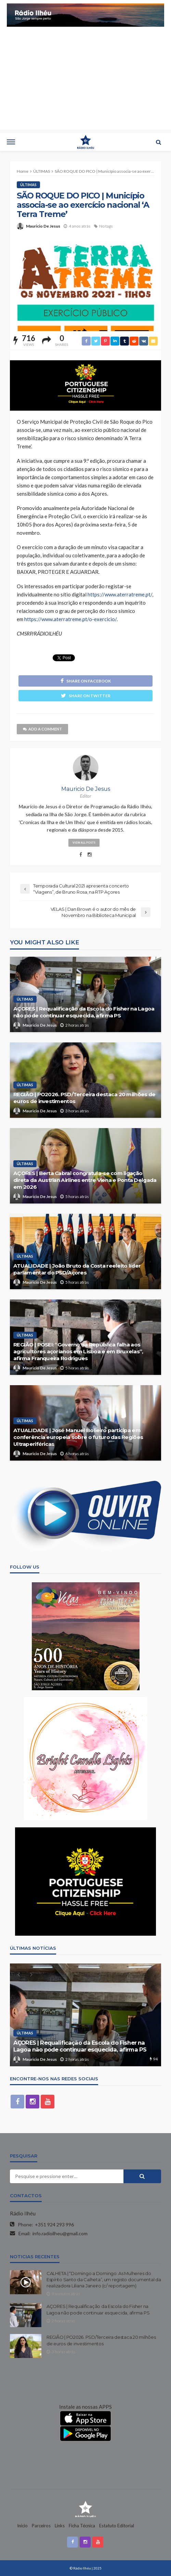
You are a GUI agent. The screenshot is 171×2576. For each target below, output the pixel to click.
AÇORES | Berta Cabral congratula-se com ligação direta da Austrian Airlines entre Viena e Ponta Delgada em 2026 (84, 1180)
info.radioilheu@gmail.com (60, 2233)
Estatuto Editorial (116, 2525)
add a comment (42, 729)
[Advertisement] (85, 82)
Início (22, 2525)
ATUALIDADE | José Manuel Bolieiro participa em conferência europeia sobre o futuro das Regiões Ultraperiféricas (78, 1437)
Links (60, 2525)
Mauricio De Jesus (43, 226)
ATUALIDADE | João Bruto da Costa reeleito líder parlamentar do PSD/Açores (77, 1269)
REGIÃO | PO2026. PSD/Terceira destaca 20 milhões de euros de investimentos (84, 1097)
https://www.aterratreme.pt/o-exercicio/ (70, 619)
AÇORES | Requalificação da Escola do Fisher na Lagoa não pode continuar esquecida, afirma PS (84, 1012)
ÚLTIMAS (28, 184)
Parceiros (41, 2525)
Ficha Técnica (82, 2525)
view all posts (84, 842)
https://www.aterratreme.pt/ (120, 594)
